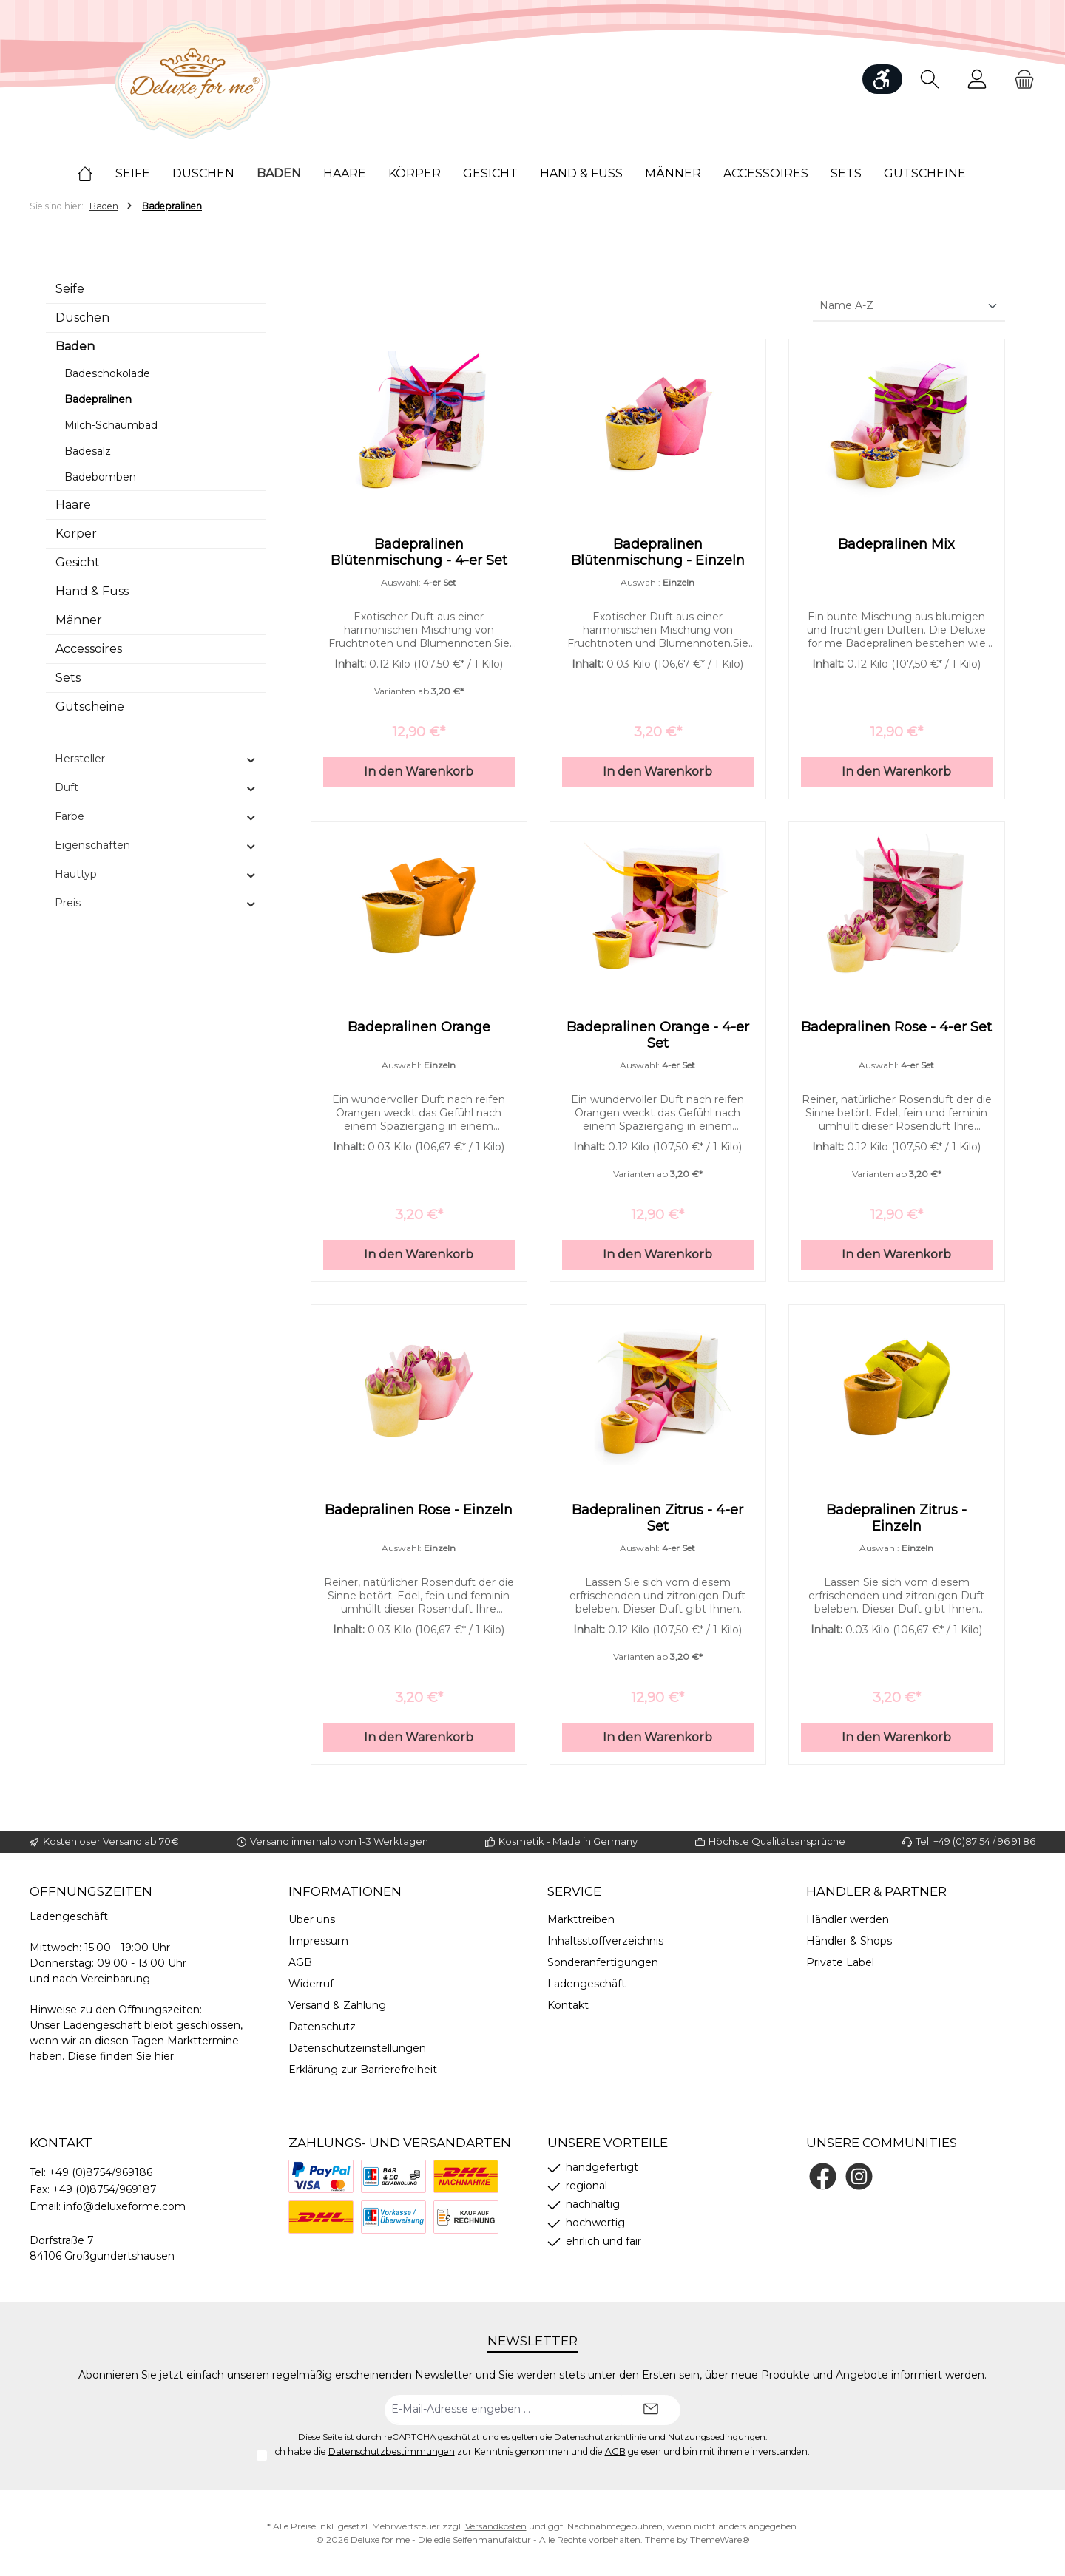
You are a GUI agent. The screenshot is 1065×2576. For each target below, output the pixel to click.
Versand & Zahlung (337, 2005)
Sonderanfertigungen (602, 1962)
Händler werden (847, 1919)
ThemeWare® (720, 2539)
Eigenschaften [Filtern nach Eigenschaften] (156, 845)
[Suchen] (930, 79)
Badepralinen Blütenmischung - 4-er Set (419, 552)
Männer (78, 620)
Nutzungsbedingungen (716, 2437)
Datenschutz (322, 2026)
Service (574, 1891)
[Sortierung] (909, 306)
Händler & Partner (876, 1891)
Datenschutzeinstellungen (357, 2048)
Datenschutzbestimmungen (391, 2451)
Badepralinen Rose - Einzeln (419, 1519)
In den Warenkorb (418, 776)
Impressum (318, 1941)
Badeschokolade (107, 373)
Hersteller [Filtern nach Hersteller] (156, 758)
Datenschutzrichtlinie (600, 2437)
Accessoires (88, 649)
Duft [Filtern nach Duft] (156, 787)
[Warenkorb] (1019, 79)
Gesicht (77, 562)
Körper (76, 533)
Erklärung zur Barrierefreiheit (362, 2069)
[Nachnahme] (465, 2176)
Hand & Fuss (92, 591)
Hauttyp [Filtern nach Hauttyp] (156, 874)
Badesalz (87, 451)
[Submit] (650, 2410)
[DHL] (321, 2217)
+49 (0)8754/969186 (100, 2172)
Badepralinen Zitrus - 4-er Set (657, 1527)
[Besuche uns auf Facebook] (822, 2176)
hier (164, 2056)
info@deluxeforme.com (125, 2206)
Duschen (82, 318)
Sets (68, 678)
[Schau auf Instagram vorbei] (859, 2176)
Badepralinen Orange (419, 1031)
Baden (75, 346)
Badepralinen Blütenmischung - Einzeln (658, 552)
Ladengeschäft (586, 1983)
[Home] (96, 173)
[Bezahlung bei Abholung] (393, 2176)
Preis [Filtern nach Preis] (156, 902)
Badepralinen (98, 399)
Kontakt (568, 2005)
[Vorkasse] (393, 2217)
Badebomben (100, 477)
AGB (300, 1962)
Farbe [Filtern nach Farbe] (156, 816)
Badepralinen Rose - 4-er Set (896, 1031)
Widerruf (311, 1983)
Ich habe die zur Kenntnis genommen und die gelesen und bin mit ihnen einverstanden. (541, 2451)
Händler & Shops (849, 1941)
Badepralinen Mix (896, 544)
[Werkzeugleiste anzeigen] (882, 79)
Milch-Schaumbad (111, 425)
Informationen (345, 1891)
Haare (73, 505)
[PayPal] (321, 2176)
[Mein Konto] (977, 79)
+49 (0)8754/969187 (105, 2189)
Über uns (311, 1919)
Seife (69, 289)
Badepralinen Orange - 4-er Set (658, 1039)
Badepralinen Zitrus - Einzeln (896, 1527)
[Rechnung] (465, 2217)
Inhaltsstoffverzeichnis (605, 1941)
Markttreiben (581, 1919)
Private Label (840, 1962)
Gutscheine (89, 706)
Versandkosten (496, 2526)
